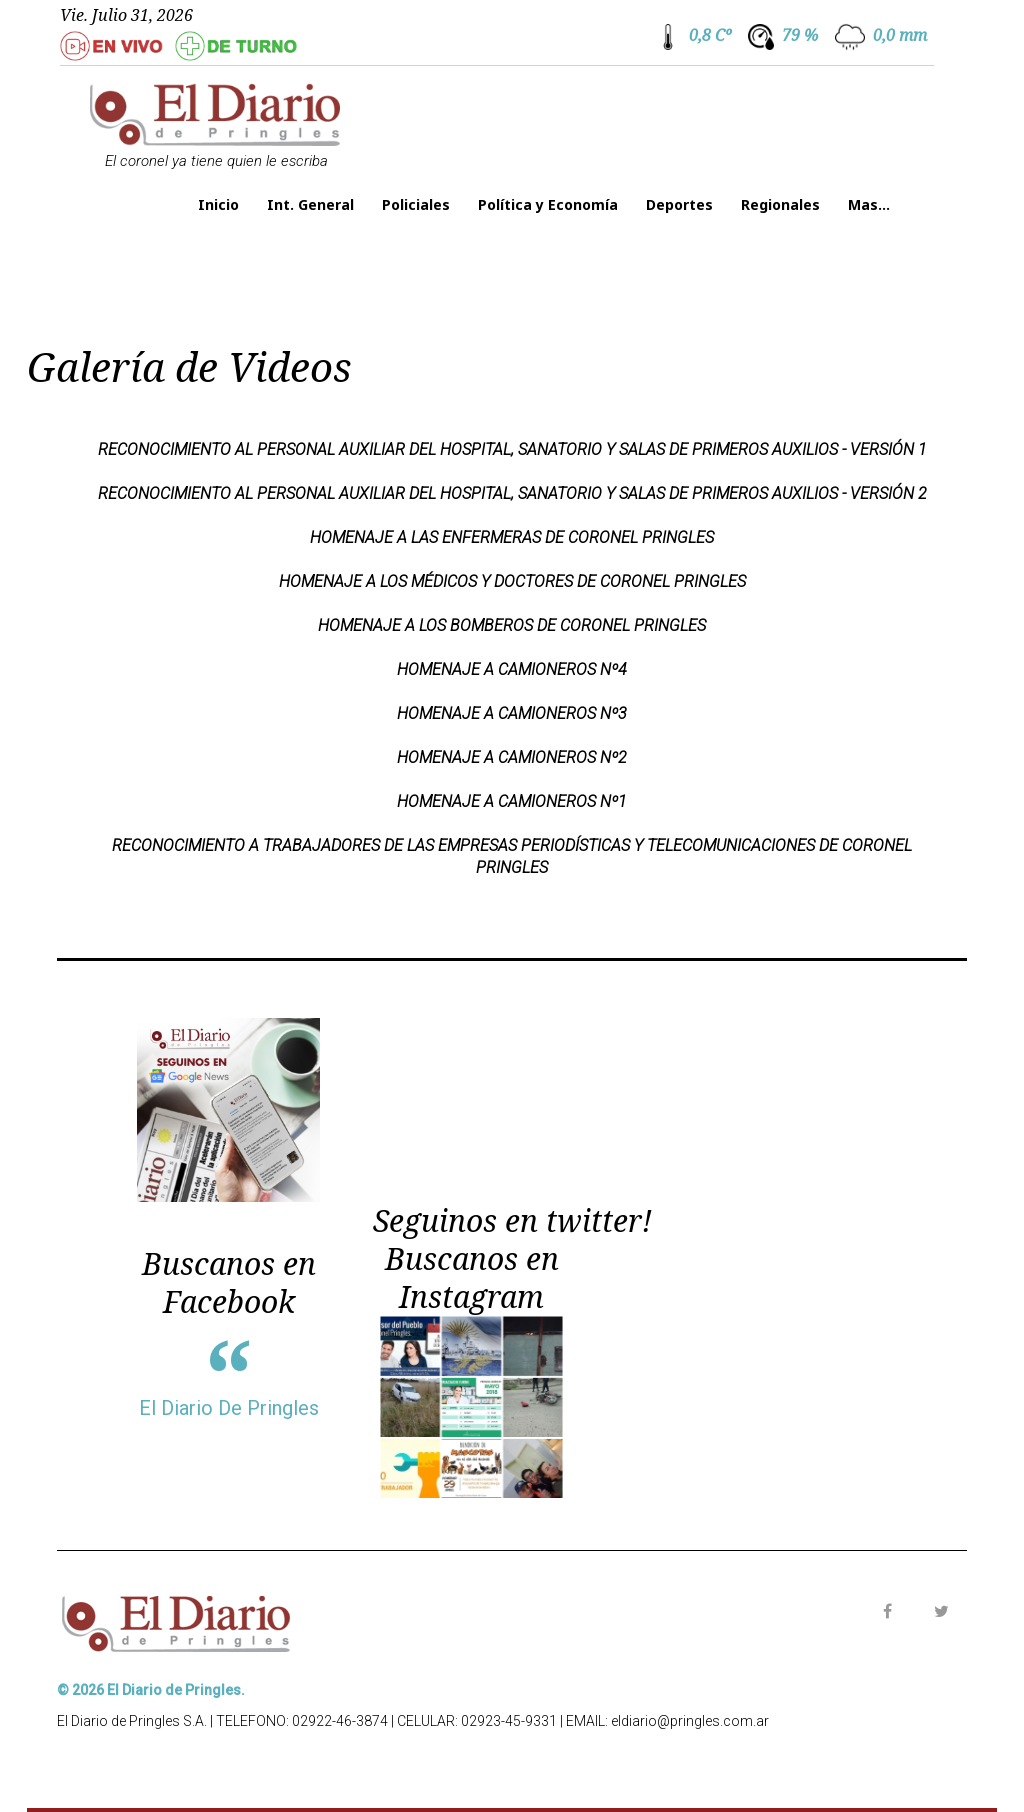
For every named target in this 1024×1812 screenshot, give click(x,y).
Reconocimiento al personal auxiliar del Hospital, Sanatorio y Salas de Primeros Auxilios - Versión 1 (512, 449)
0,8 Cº (710, 35)
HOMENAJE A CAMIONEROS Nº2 (512, 757)
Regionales (780, 204)
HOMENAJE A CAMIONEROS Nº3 (512, 713)
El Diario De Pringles (229, 1408)
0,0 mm (900, 35)
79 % (800, 35)
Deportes (679, 204)
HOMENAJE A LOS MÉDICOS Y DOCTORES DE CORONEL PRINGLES (512, 581)
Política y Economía (548, 204)
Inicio (218, 204)
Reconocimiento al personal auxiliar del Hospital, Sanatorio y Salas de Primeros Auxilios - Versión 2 (512, 493)
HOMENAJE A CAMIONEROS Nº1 (512, 801)
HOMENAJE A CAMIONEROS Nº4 (512, 669)
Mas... (869, 204)
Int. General (310, 204)
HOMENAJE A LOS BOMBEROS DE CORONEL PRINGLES (512, 625)
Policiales (416, 204)
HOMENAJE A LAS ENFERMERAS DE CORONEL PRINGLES (512, 537)
